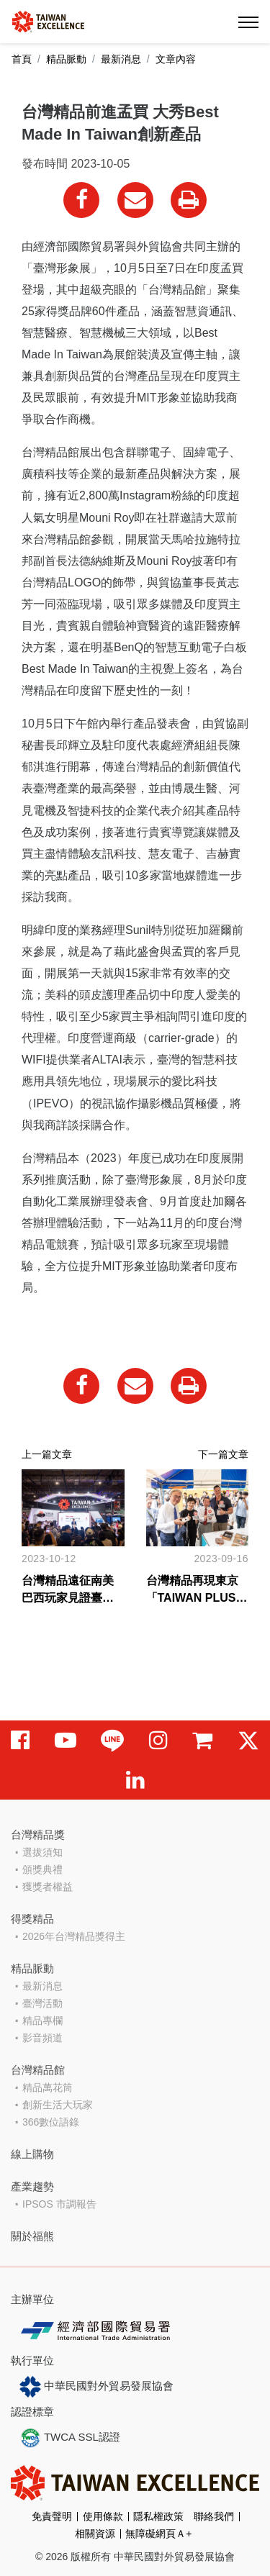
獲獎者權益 (47, 1887)
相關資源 (95, 2533)
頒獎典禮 (42, 1869)
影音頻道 (42, 2038)
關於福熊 (32, 2236)
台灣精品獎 (38, 1834)
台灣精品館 (38, 2069)
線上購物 (32, 2154)
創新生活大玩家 (57, 2105)
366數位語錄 (50, 2122)
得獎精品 (32, 1918)
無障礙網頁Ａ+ (158, 2533)
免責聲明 (52, 2516)
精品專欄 (42, 2020)
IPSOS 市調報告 (59, 2204)
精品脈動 (66, 59)
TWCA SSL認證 (69, 2438)
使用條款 (103, 2516)
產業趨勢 (32, 2186)
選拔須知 (42, 1852)
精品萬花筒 (47, 2087)
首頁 (22, 59)
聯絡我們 (214, 2516)
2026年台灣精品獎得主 (73, 1936)
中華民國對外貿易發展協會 (96, 2387)
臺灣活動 (42, 2003)
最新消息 (121, 59)
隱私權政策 (158, 2516)
